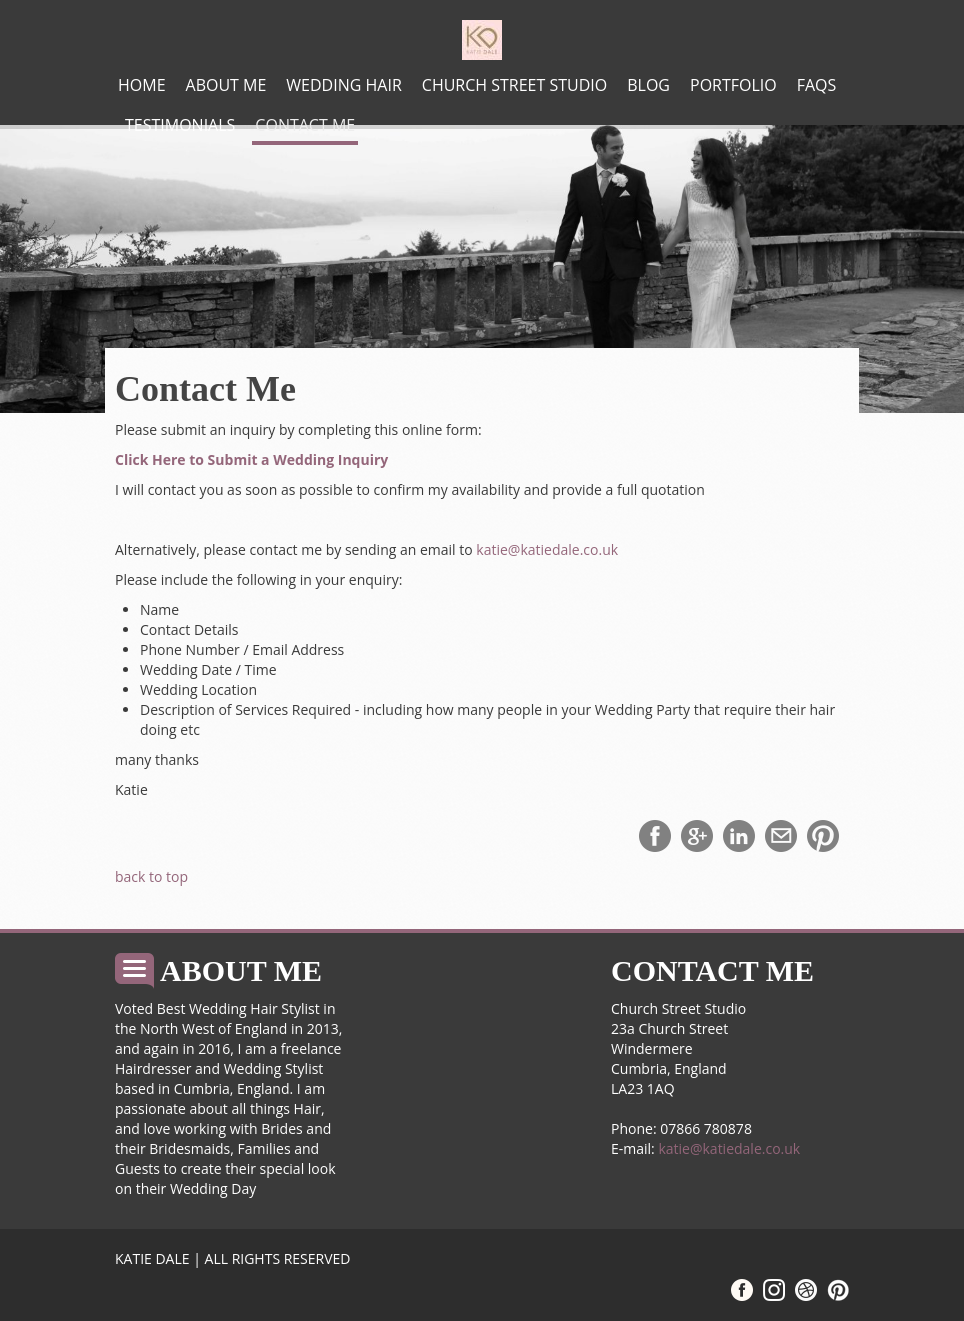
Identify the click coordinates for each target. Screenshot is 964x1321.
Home (142, 85)
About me (226, 85)
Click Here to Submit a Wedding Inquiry (251, 459)
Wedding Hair (343, 85)
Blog (648, 85)
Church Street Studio (514, 85)
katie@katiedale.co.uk (547, 549)
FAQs (817, 85)
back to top (151, 876)
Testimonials (180, 125)
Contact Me (305, 125)
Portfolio (733, 85)
